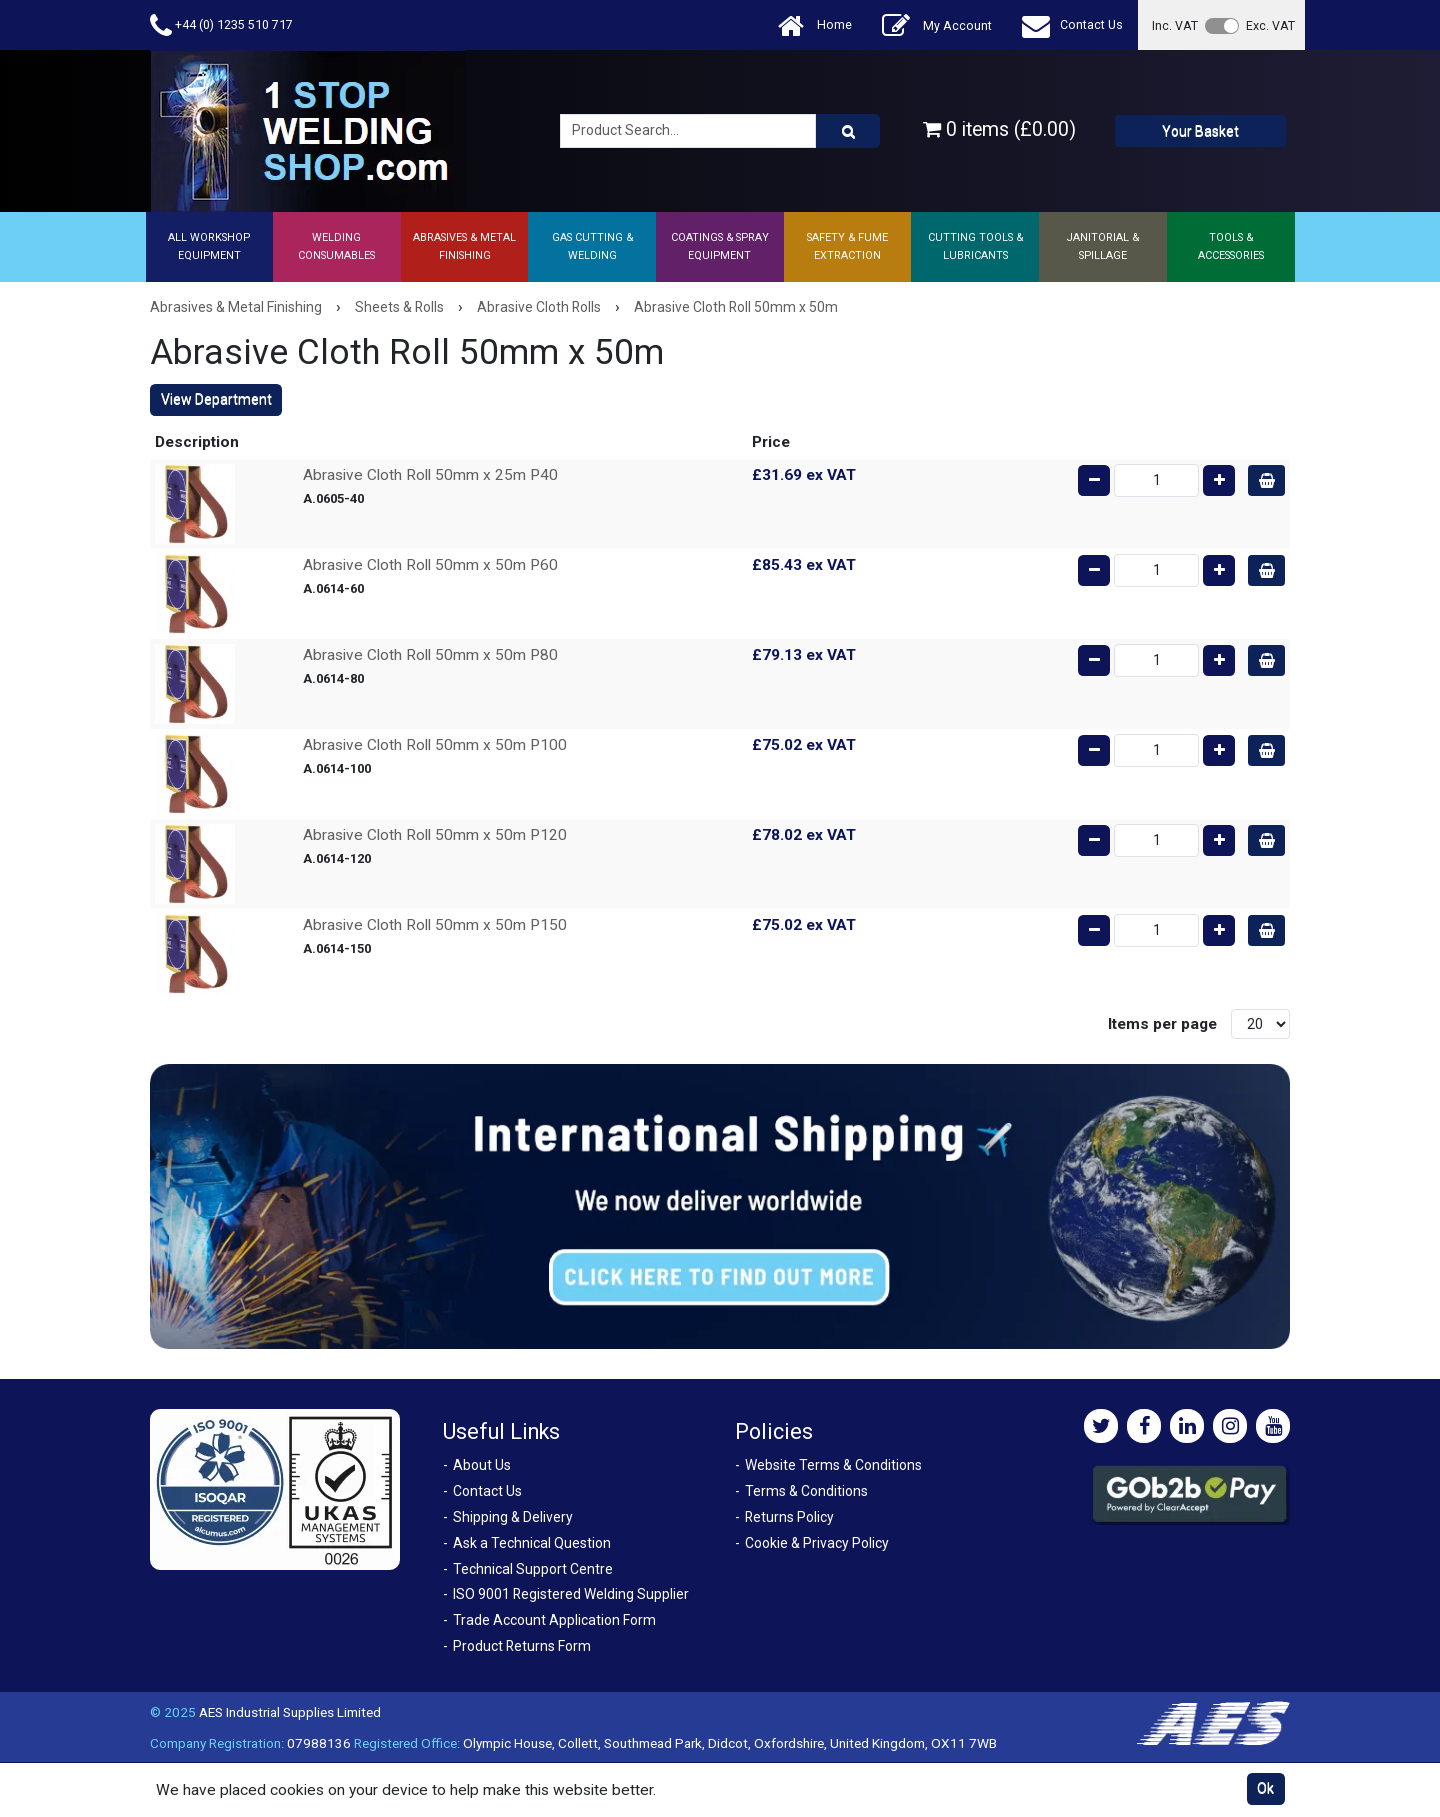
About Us (482, 1465)
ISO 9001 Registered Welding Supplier (571, 1594)
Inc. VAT (1175, 25)
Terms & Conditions (806, 1491)
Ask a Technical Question (532, 1543)
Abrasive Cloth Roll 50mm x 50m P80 (430, 655)
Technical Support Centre (533, 1569)
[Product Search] (848, 131)
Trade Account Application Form (554, 1620)
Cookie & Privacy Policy (817, 1543)
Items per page (1162, 1024)
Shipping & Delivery (513, 1517)
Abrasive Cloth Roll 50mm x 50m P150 (435, 925)
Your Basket (1200, 131)
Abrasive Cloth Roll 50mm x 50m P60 (430, 565)
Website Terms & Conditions (833, 1465)
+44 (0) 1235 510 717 (221, 25)
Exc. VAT (1270, 25)
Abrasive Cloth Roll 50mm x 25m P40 (430, 475)
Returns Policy (789, 1517)
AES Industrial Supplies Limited (290, 1712)
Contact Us (1072, 25)
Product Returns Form (522, 1646)
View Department (216, 399)
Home (815, 25)
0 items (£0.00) (999, 129)
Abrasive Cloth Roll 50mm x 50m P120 (435, 835)
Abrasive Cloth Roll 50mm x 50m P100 (435, 745)
